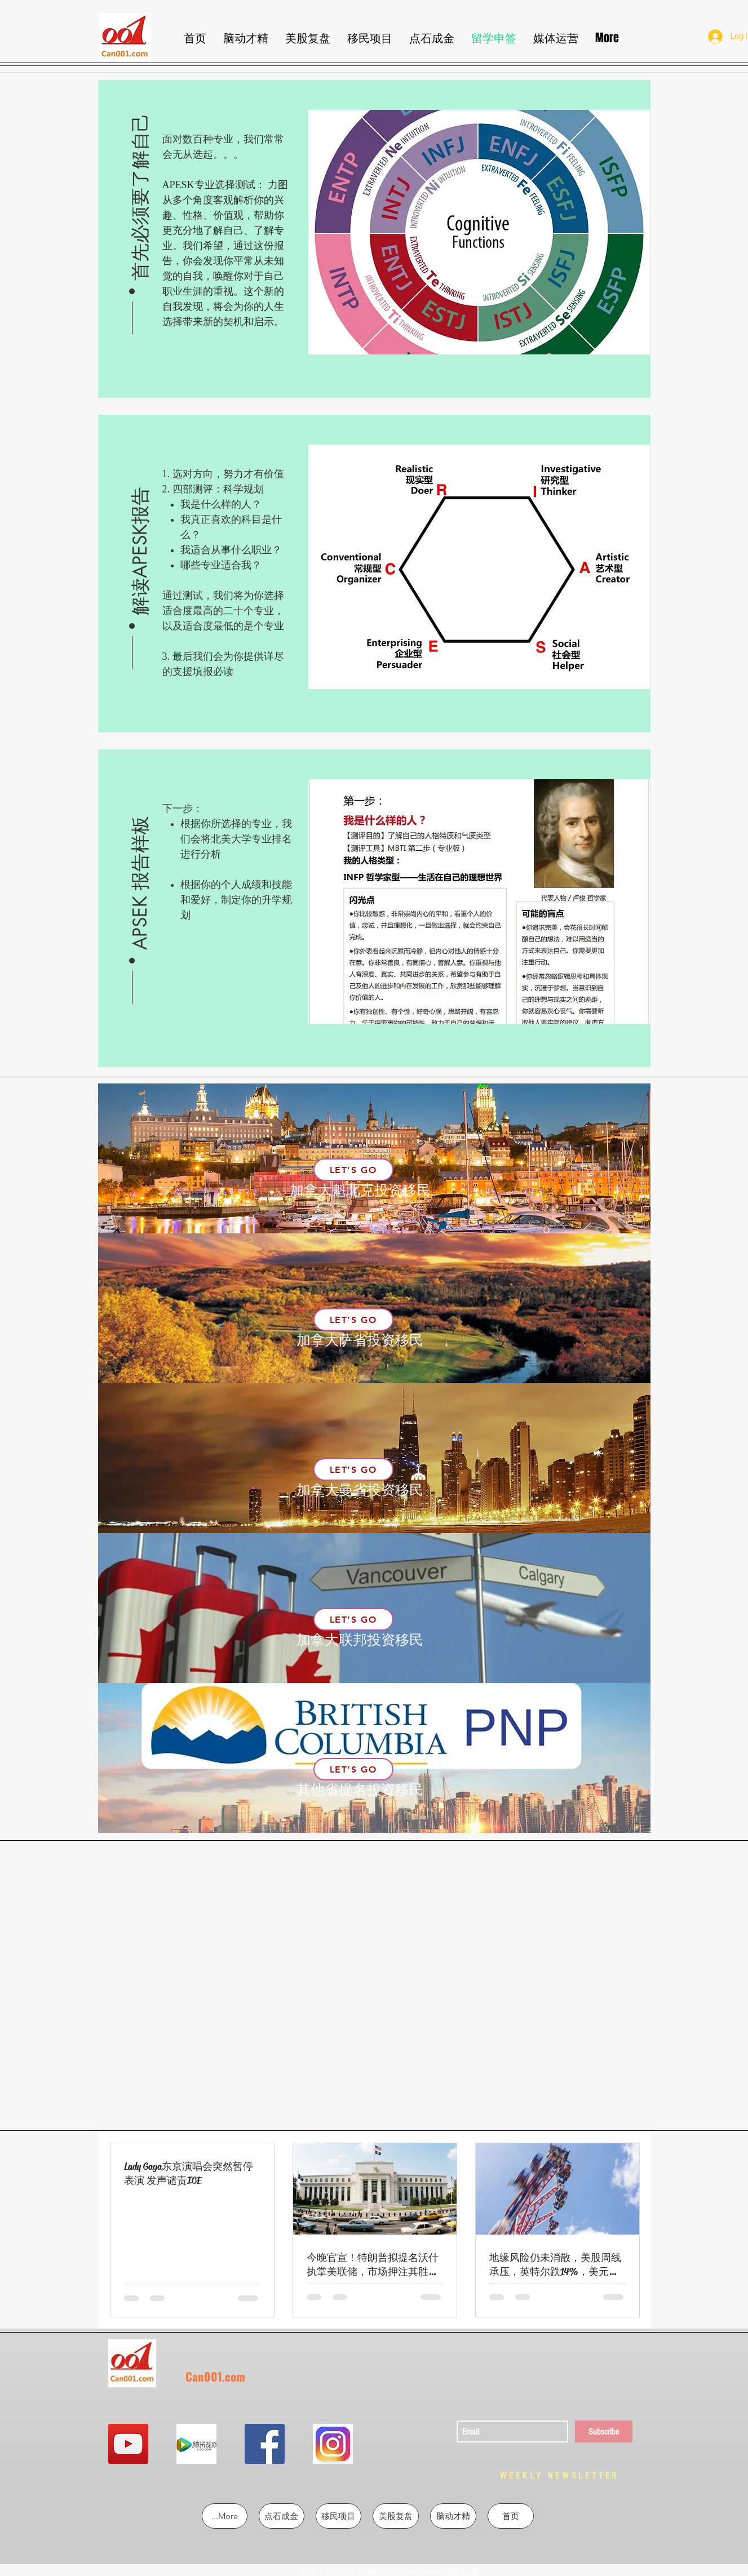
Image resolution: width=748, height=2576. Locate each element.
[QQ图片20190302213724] (196, 2444)
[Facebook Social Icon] (265, 2444)
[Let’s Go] (353, 1169)
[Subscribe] (603, 2431)
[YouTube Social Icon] (128, 2444)
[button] (139, 197)
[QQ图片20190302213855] (333, 2444)
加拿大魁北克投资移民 (360, 1190)
